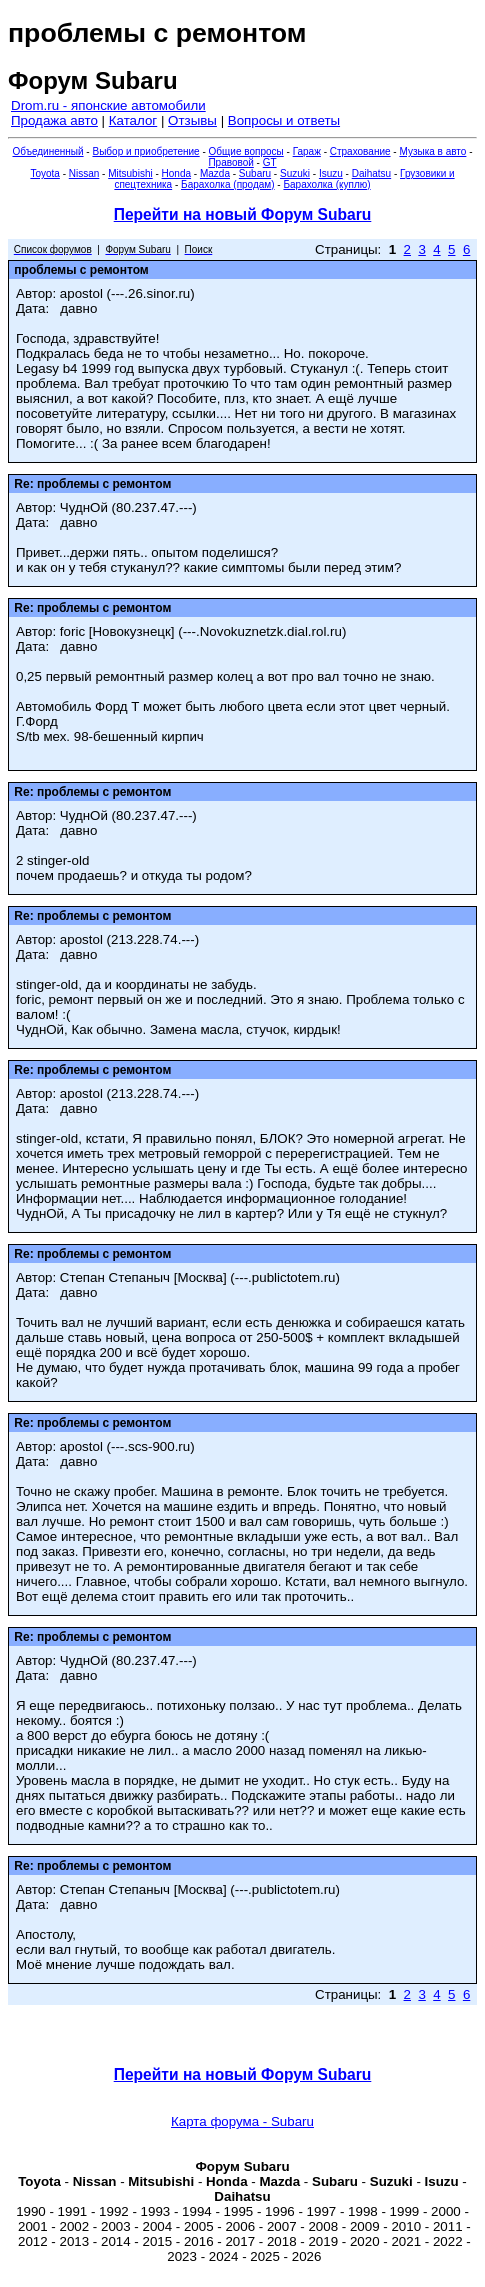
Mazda (215, 173)
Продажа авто (54, 120)
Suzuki (295, 173)
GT (270, 162)
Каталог (133, 120)
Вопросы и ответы (284, 120)
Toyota (44, 173)
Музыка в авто (432, 151)
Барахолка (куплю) (326, 184)
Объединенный (48, 151)
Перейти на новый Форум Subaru (243, 214)
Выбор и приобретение (145, 151)
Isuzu (331, 173)
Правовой (230, 162)
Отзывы (192, 120)
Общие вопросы (246, 151)
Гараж (307, 151)
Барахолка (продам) (228, 184)
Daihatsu (371, 173)
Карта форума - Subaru (242, 2121)
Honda (176, 173)
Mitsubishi (130, 173)
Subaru (255, 173)
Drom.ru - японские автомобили (108, 105)
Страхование (360, 151)
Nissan (84, 173)
